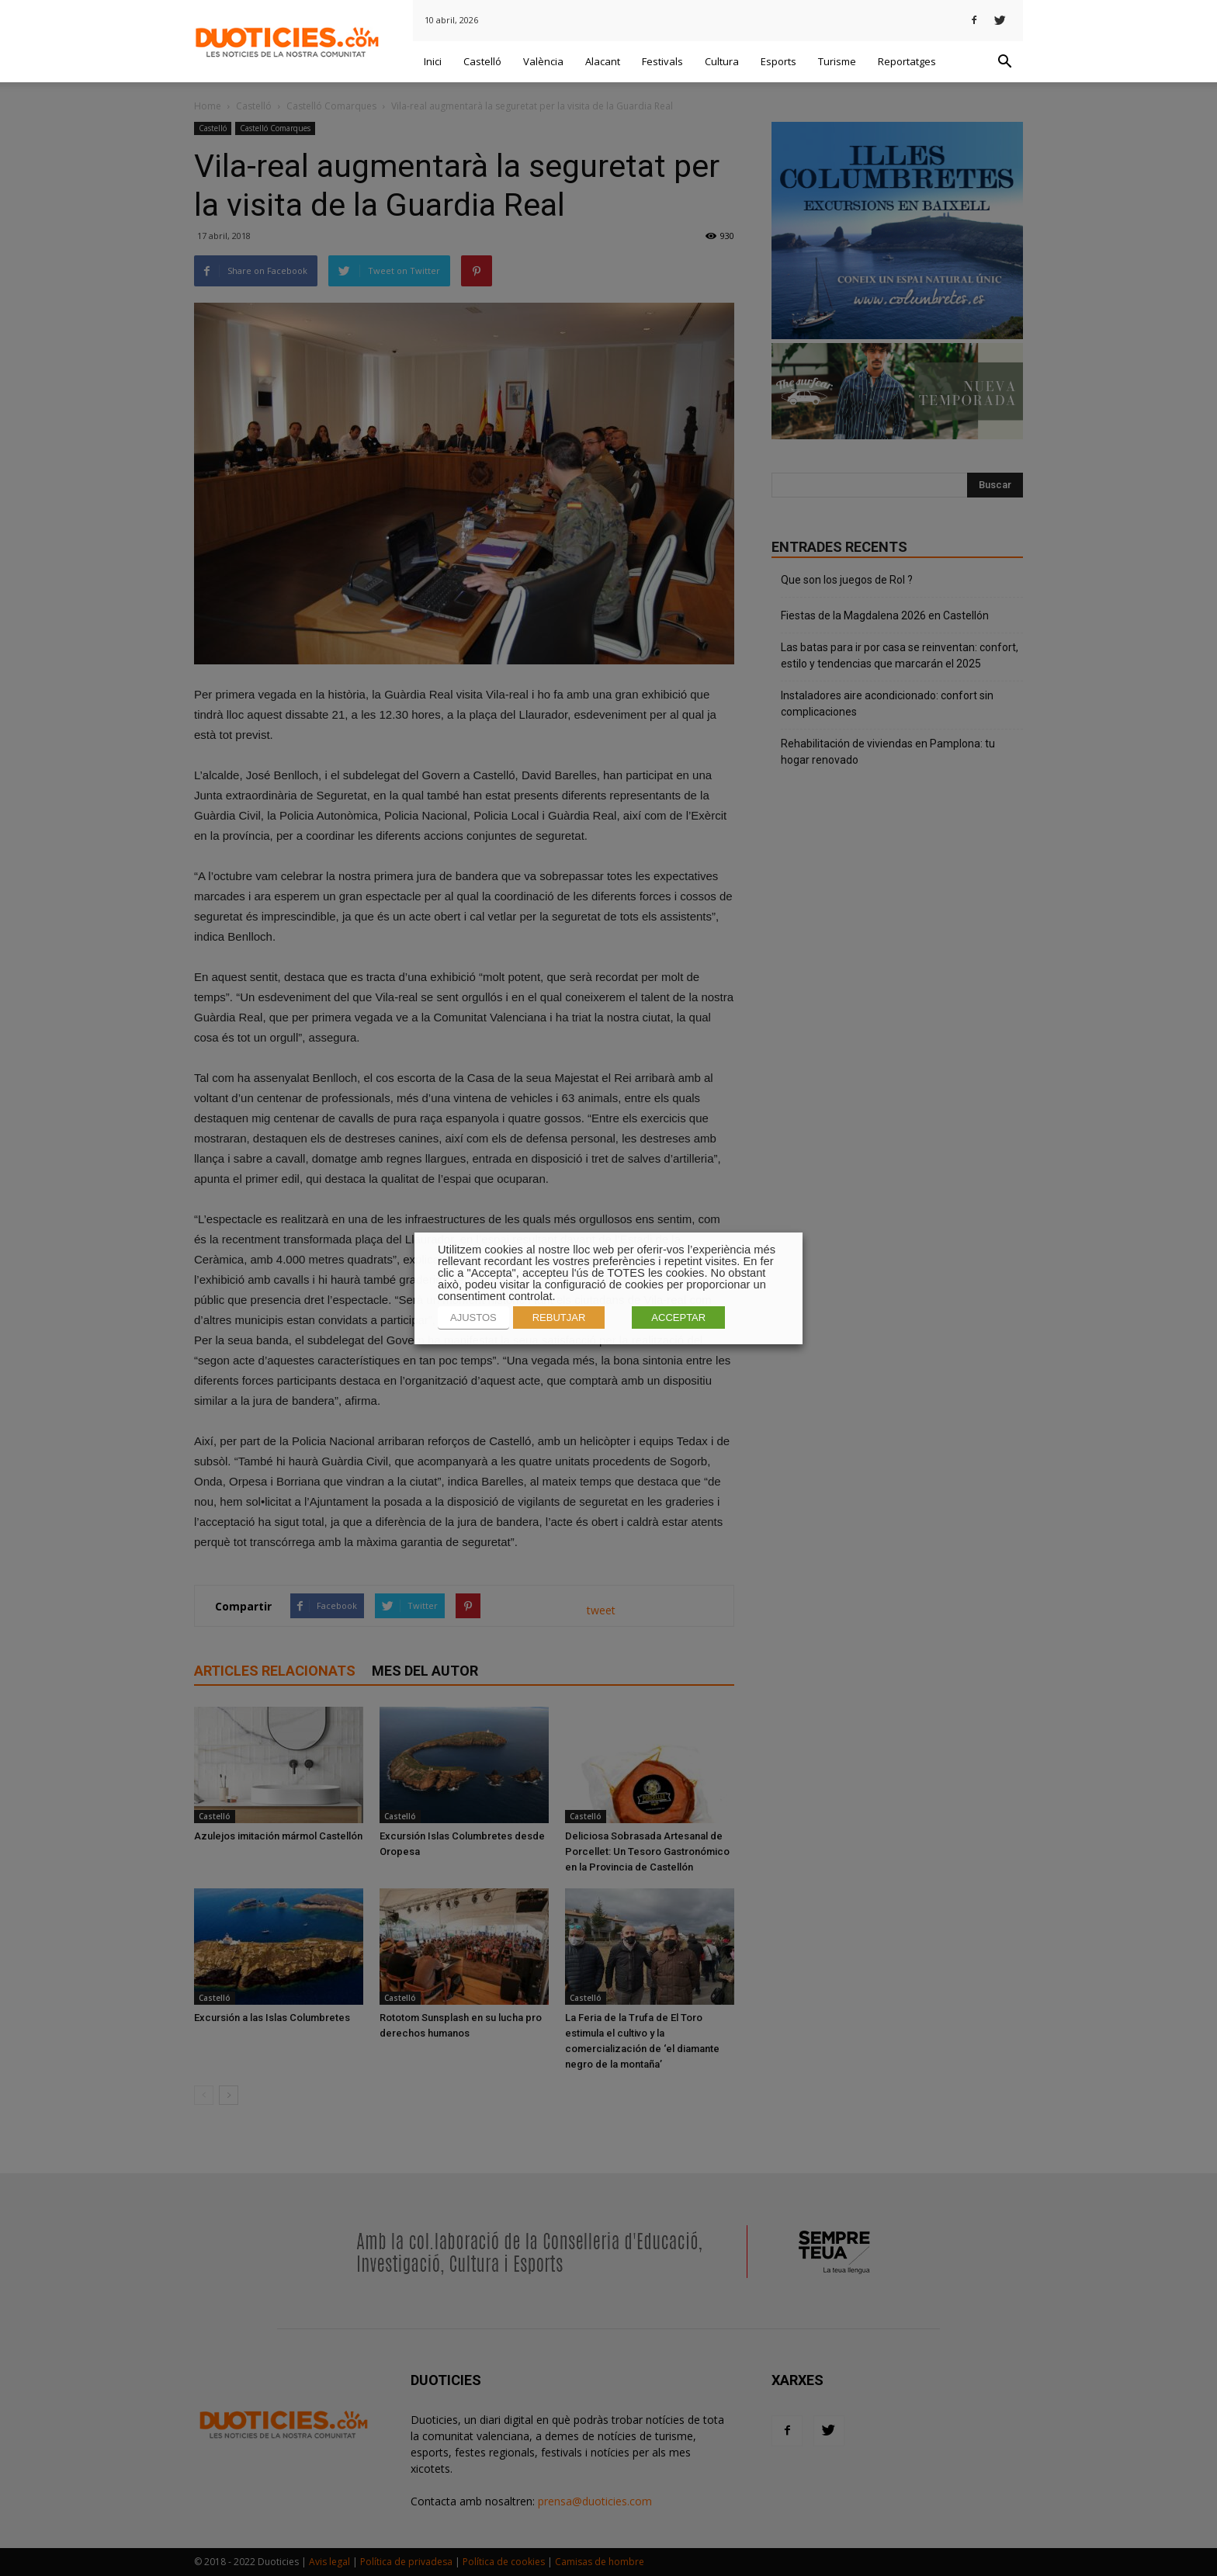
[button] (1004, 62)
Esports (778, 61)
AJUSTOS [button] (473, 1317)
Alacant (602, 61)
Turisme (837, 61)
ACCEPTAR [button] (678, 1317)
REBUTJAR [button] (559, 1317)
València (543, 61)
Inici (433, 61)
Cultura (722, 61)
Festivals (662, 61)
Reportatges (907, 61)
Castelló (482, 61)
